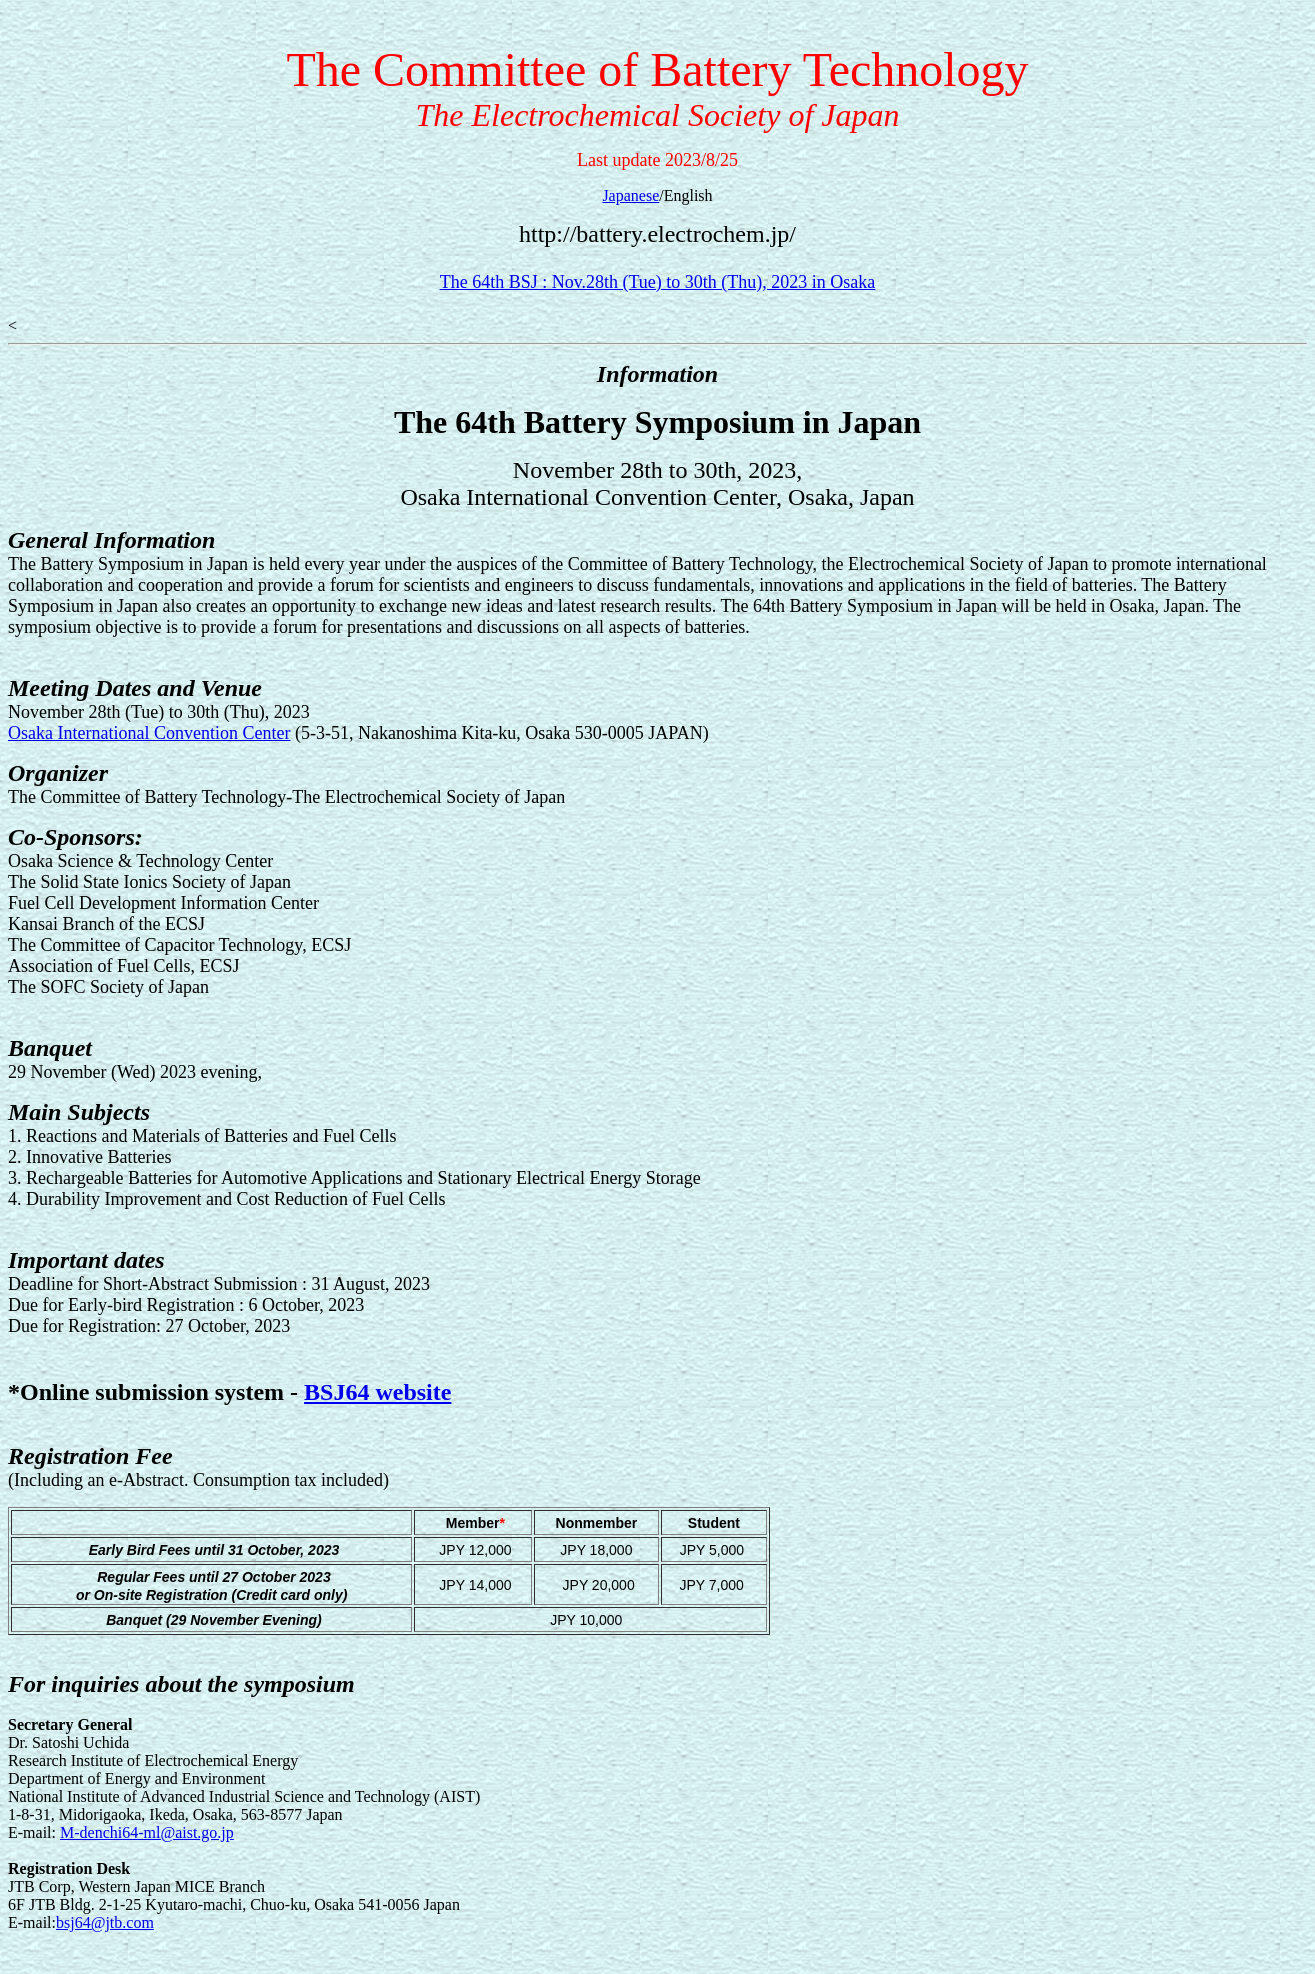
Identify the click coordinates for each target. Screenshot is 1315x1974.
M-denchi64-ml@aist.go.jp (147, 1832)
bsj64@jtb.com (105, 1922)
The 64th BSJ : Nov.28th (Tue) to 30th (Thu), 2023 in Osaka (658, 282)
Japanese (630, 195)
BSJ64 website (377, 1392)
